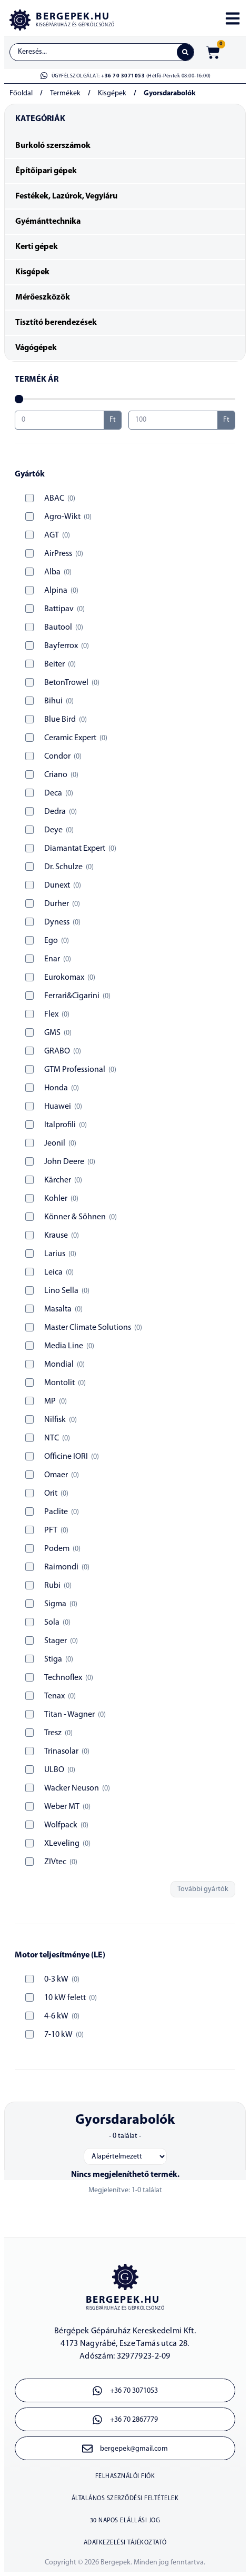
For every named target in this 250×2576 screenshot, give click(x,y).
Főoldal (21, 93)
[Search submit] (185, 52)
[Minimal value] (125, 399)
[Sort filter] (125, 2156)
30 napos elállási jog (125, 2521)
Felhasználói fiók (125, 2476)
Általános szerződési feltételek (125, 2498)
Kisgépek (112, 93)
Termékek (65, 93)
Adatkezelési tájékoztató (125, 2543)
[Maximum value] (173, 420)
